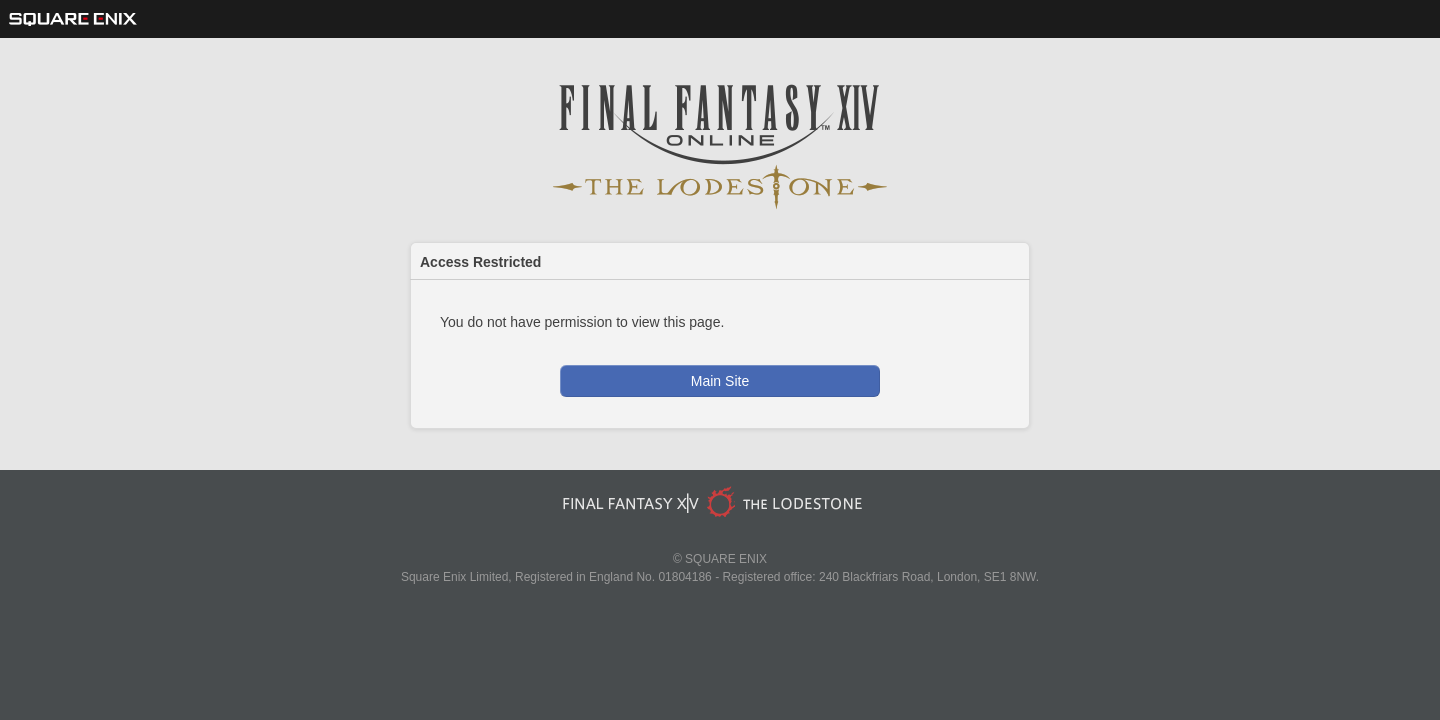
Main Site (720, 381)
